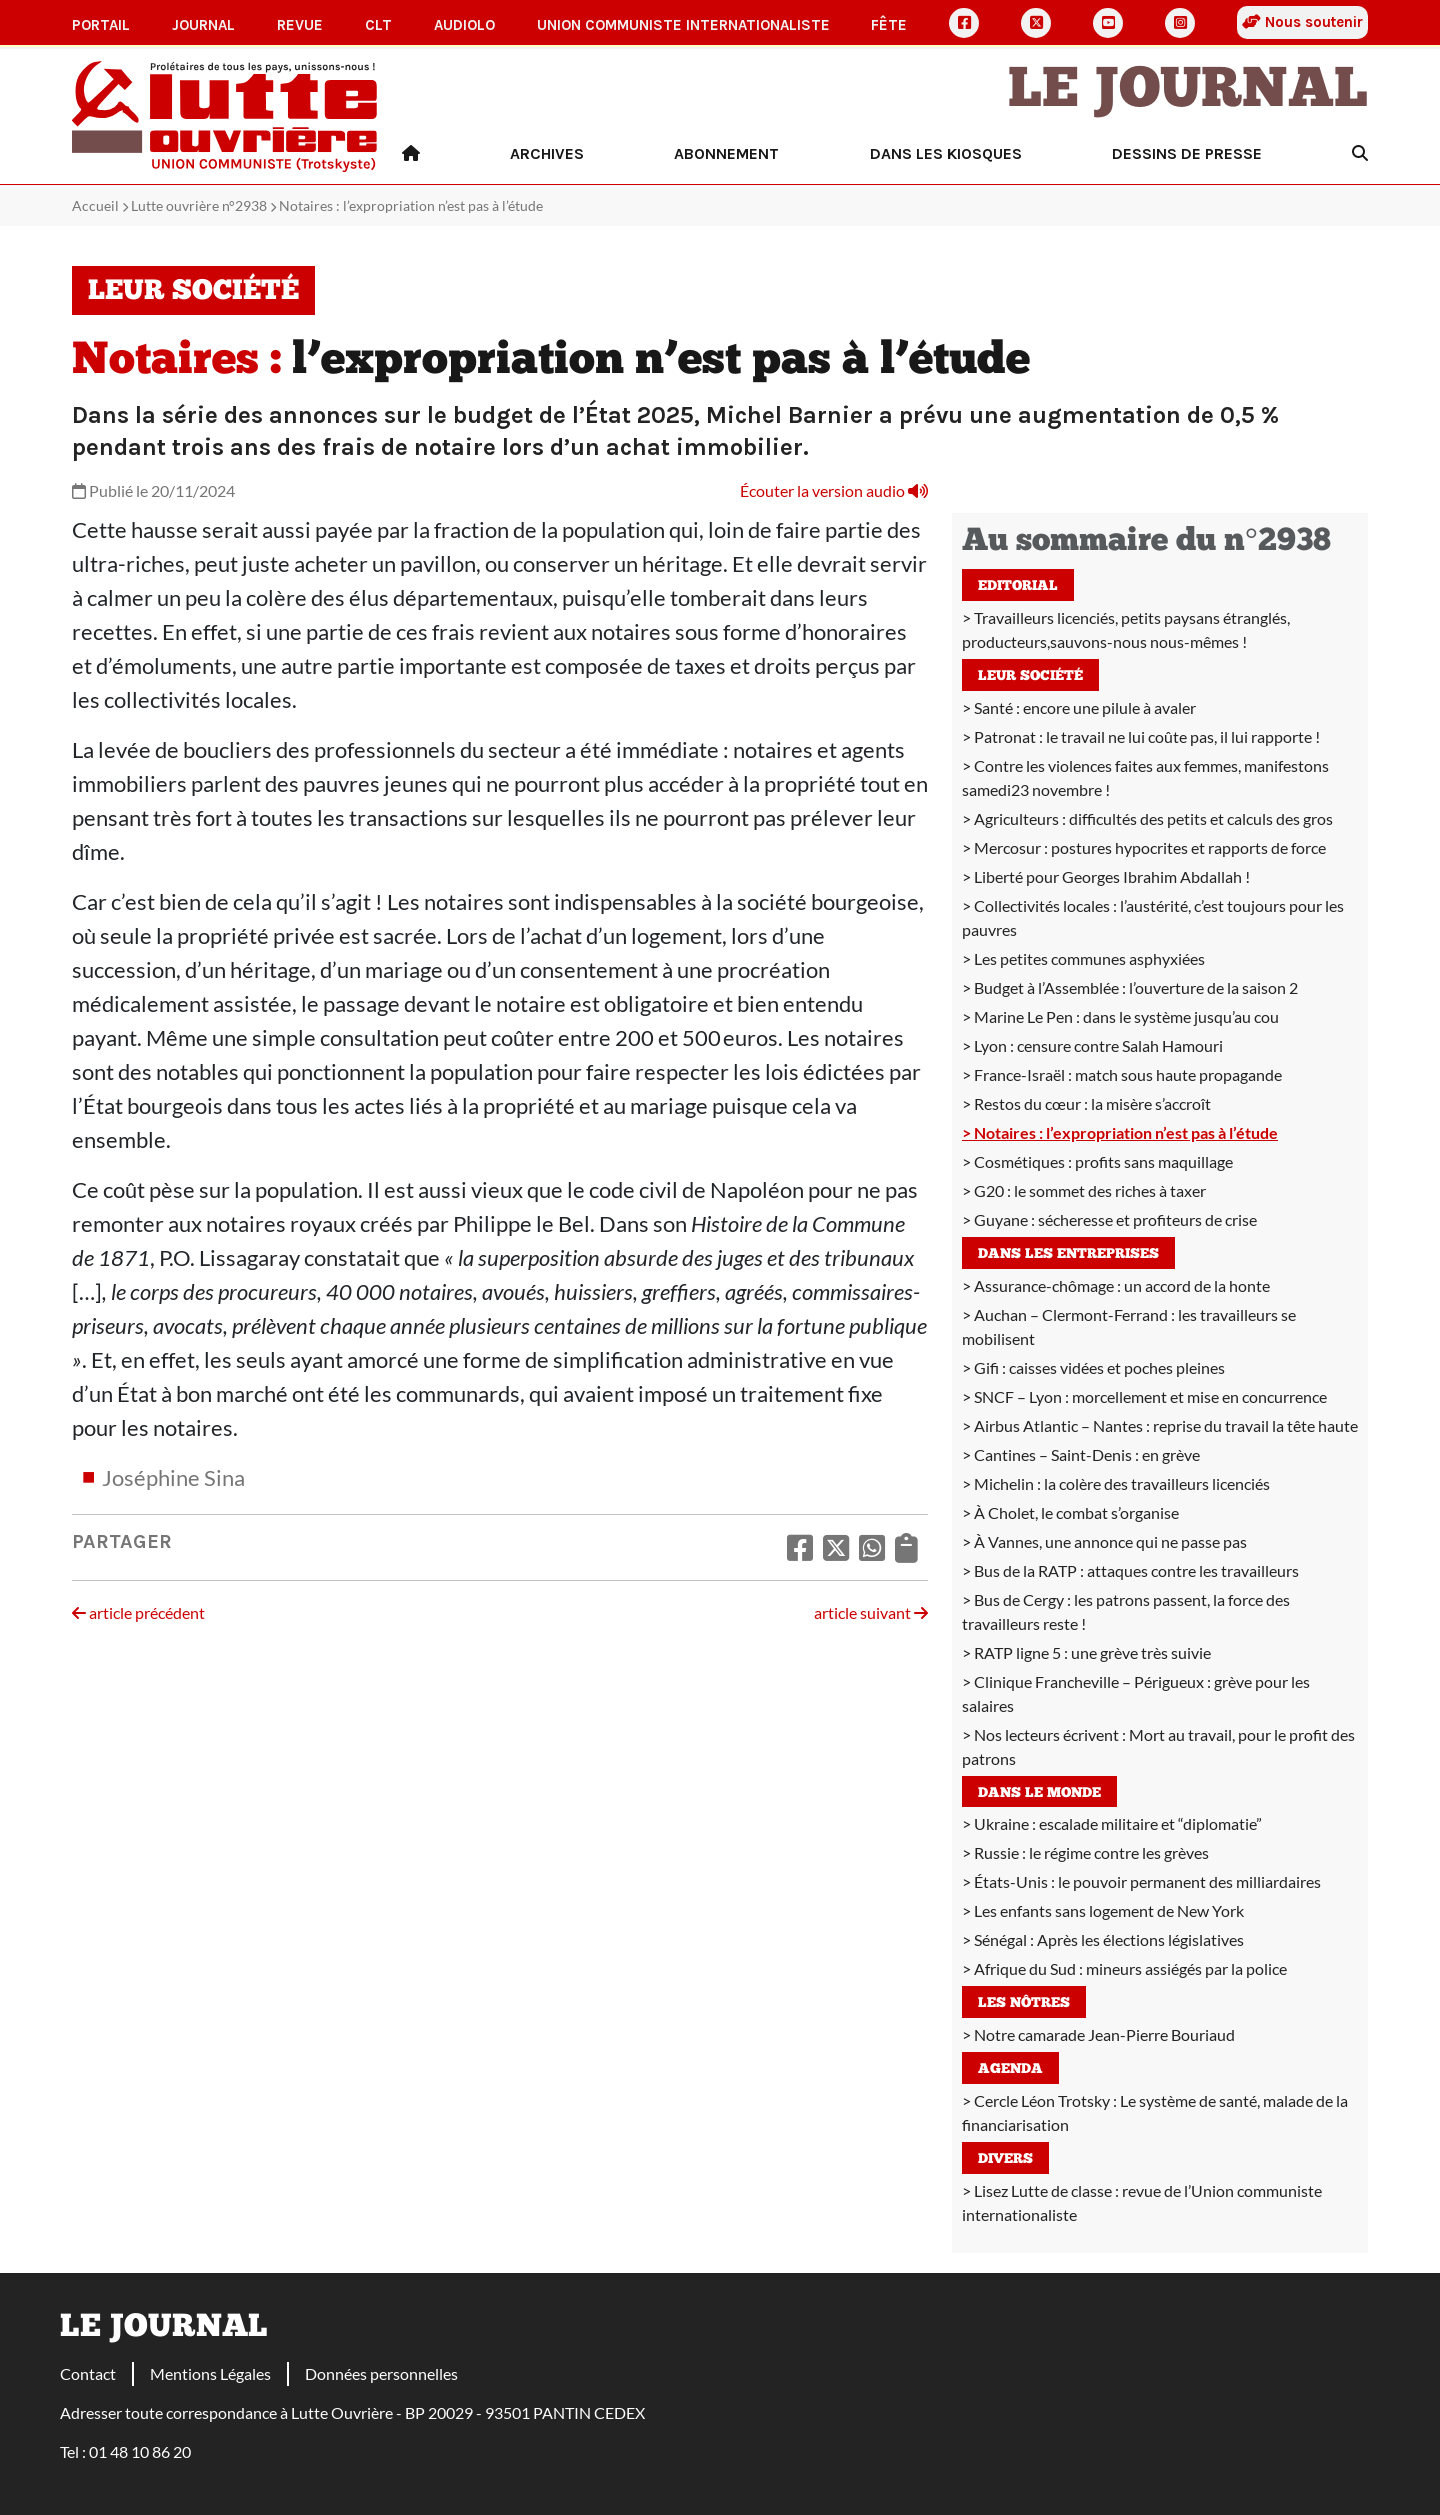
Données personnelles (381, 2373)
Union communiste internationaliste (683, 25)
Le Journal (1188, 92)
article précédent (138, 1612)
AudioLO (464, 25)
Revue (300, 25)
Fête (889, 25)
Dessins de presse (1187, 153)
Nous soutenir (1302, 22)
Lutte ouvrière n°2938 (199, 205)
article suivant (871, 1612)
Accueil (95, 205)
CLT (378, 25)
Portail (101, 25)
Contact (88, 2373)
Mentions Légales (210, 2373)
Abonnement (726, 153)
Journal (203, 25)
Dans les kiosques (946, 153)
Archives (547, 153)
